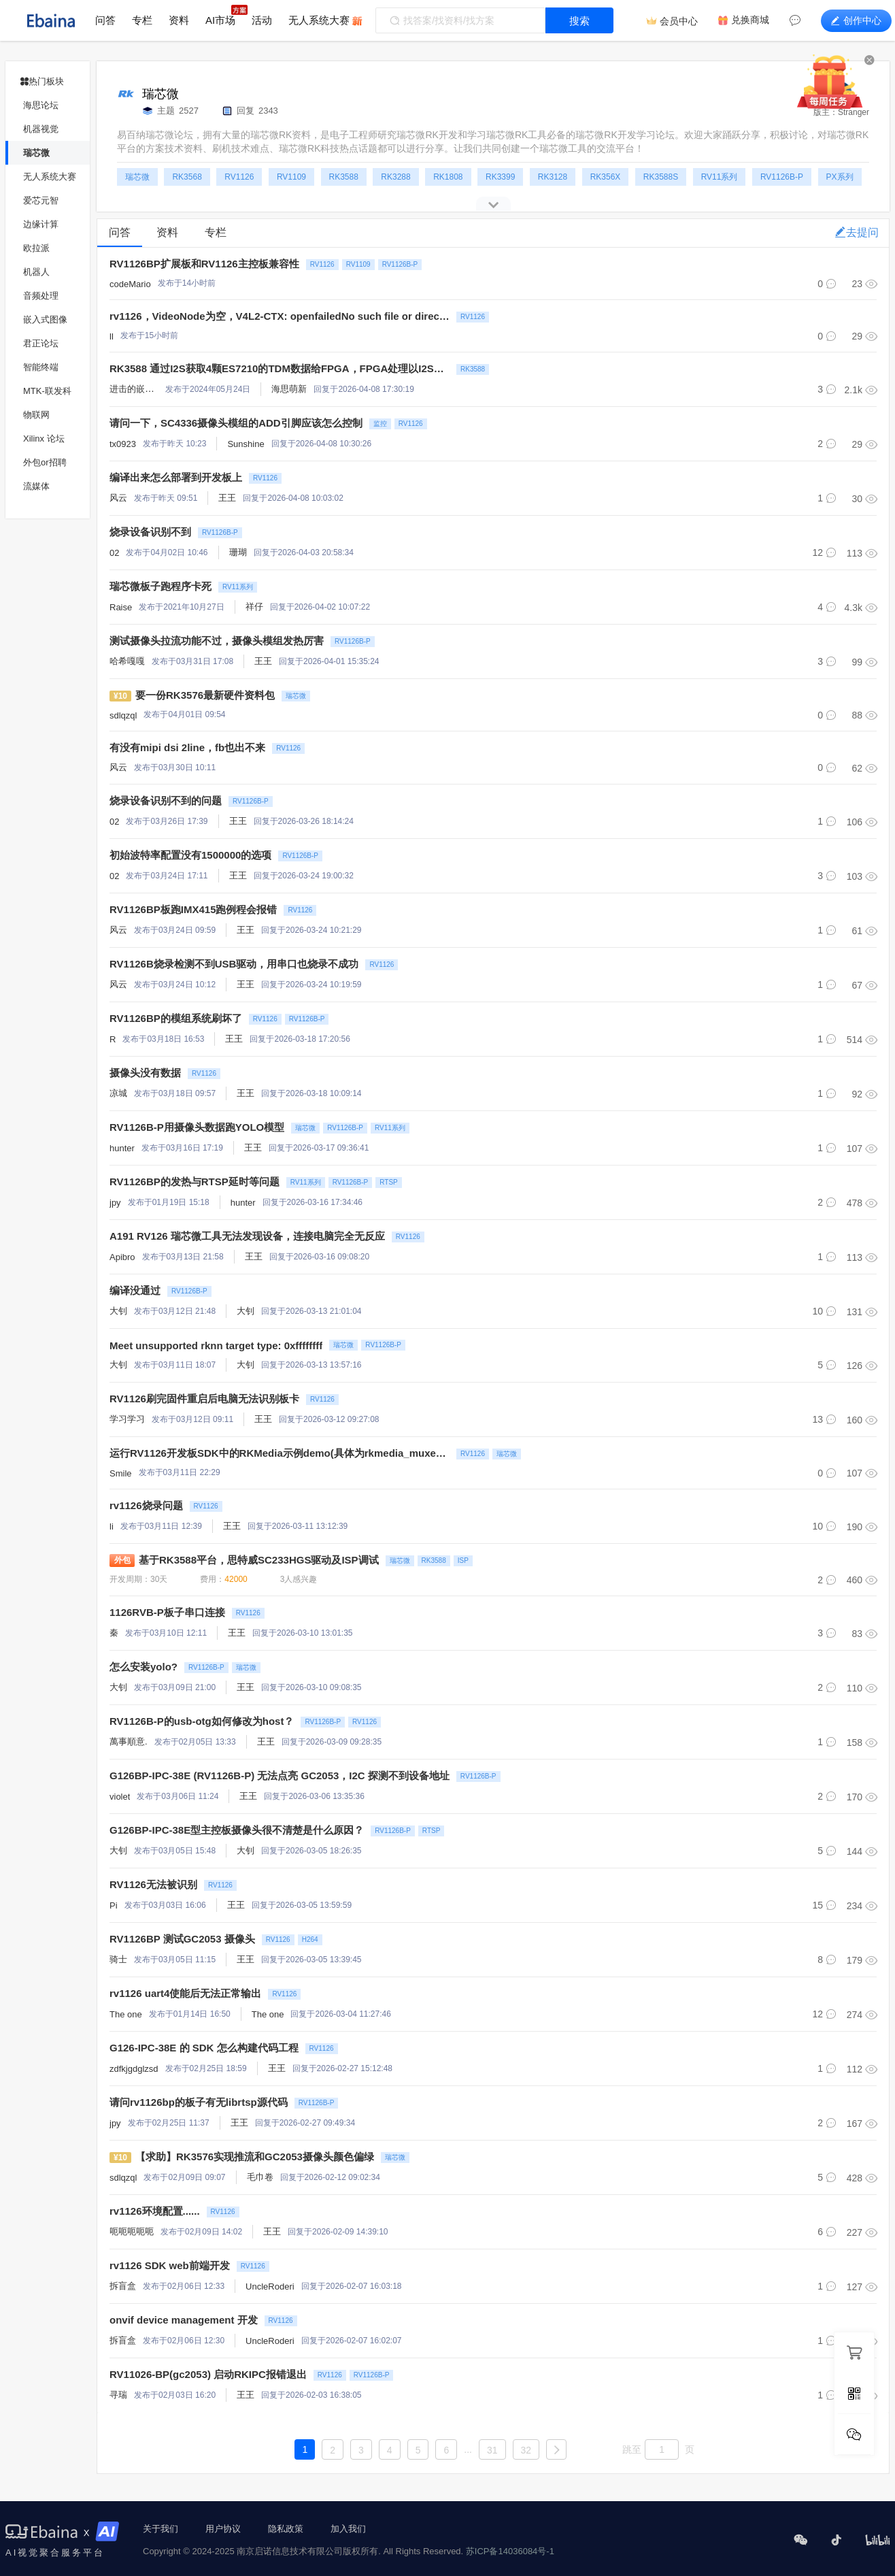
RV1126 (322, 264)
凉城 (118, 1093)
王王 (227, 498)
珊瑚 (238, 552)
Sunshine (245, 444)
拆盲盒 (122, 2286)
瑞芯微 (296, 695)
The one (125, 2014)
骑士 (118, 1959)
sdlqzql (123, 715)
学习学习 (127, 1419)
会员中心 (679, 21)
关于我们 (160, 2529)
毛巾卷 (260, 2177)
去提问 (857, 232)
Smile (120, 1473)
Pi (113, 1905)
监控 (380, 423)
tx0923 (122, 444)
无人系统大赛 (319, 20)
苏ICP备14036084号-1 (510, 2551)
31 (492, 2450)
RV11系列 (237, 587)
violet (119, 1796)
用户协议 (223, 2529)
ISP (463, 1560)
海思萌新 (289, 389)
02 (114, 553)
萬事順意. (128, 1741)
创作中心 (856, 20)
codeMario (130, 284)
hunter (122, 1148)
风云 (118, 498)
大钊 (118, 1311)
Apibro (122, 1257)
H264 (310, 1939)
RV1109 (358, 264)
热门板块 (42, 81)
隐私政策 (285, 2529)
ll (111, 336)
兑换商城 (750, 19)
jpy (115, 1203)
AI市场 (220, 20)
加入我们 (348, 2529)
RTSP (388, 1182)
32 (526, 2450)
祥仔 (254, 606)
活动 (262, 20)
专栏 (142, 20)
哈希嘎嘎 (127, 661)
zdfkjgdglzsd (133, 2069)
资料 (179, 20)
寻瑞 (118, 2395)
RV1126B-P (400, 264)
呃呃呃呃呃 (131, 2231)
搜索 (579, 21)
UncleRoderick (274, 2286)
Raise (120, 607)
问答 (105, 20)
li (111, 1526)
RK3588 (472, 369)
